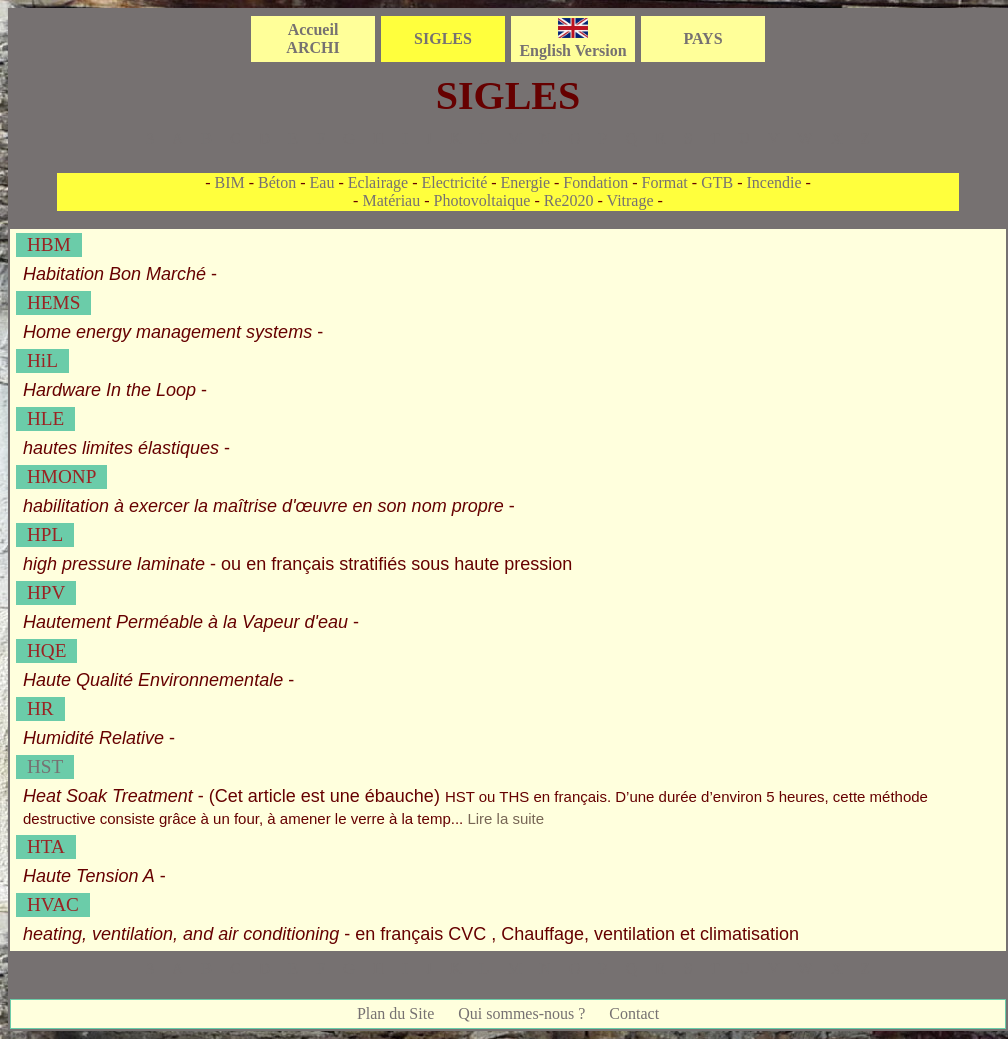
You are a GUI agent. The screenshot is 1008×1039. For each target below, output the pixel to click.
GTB (717, 182)
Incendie (773, 182)
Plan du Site (395, 1013)
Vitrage (630, 200)
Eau (322, 182)
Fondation (595, 182)
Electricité (455, 182)
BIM (229, 182)
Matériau (391, 200)
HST (45, 766)
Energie (525, 182)
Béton (277, 182)
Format (665, 182)
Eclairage (378, 182)
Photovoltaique (482, 200)
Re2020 (569, 200)
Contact (634, 1013)
